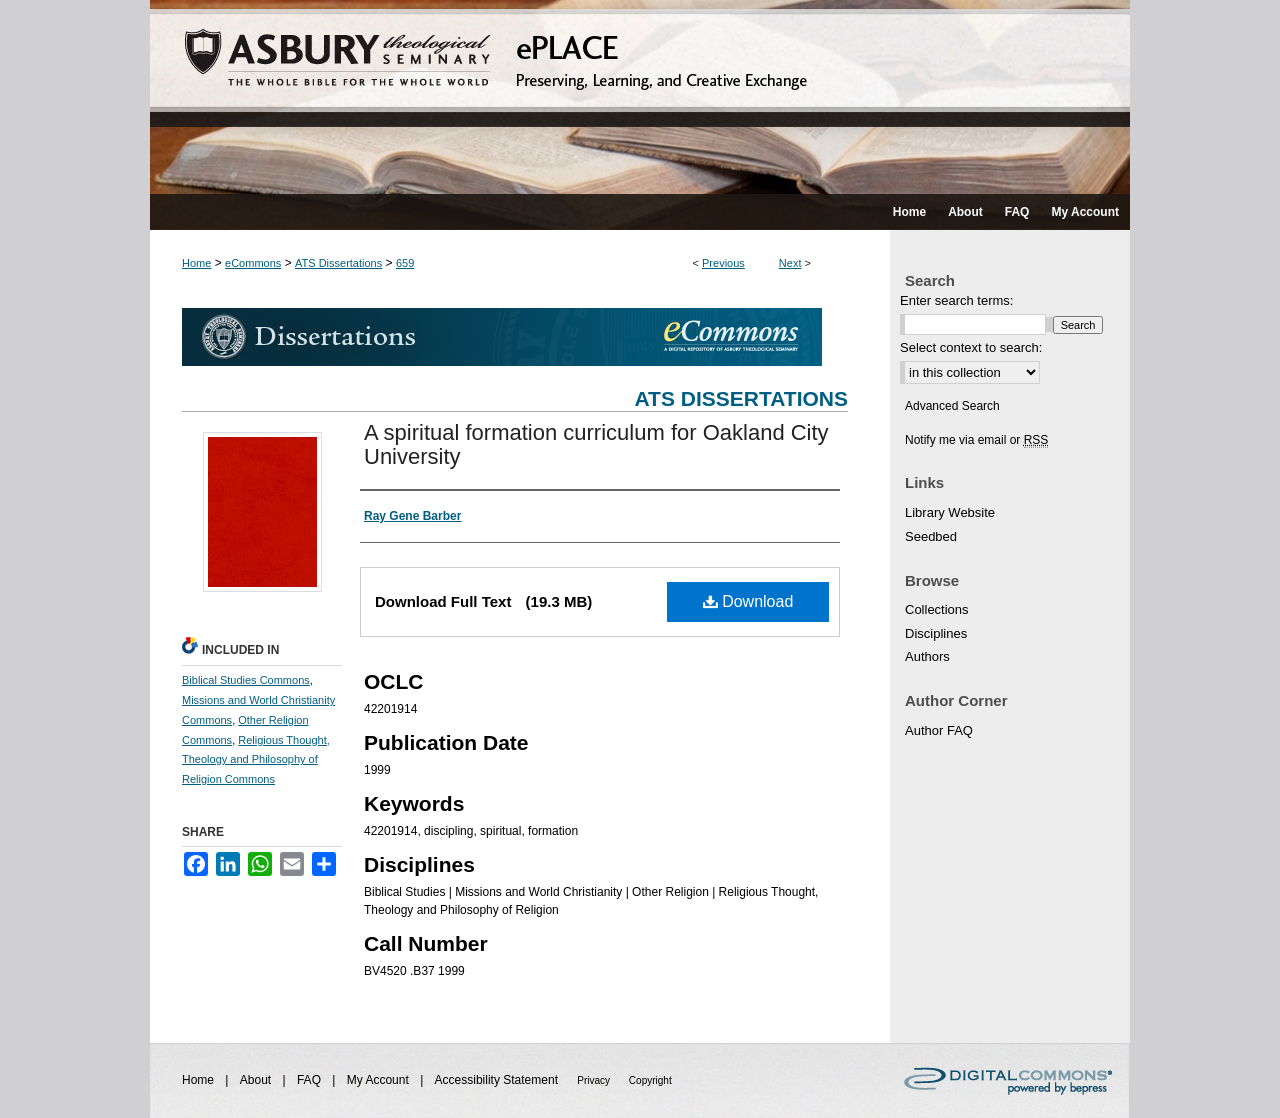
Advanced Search (952, 406)
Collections (937, 609)
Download (748, 601)
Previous (723, 263)
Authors (927, 656)
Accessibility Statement (498, 1080)
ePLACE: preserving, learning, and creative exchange (640, 97)
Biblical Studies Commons (246, 680)
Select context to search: (971, 347)
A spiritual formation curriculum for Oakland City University (596, 444)
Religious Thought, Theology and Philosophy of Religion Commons (256, 760)
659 (405, 263)
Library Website (950, 512)
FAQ (310, 1080)
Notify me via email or (976, 440)
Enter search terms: (956, 300)
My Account (379, 1080)
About (257, 1080)
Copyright (650, 1080)
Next (790, 263)
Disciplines (936, 633)
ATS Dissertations (338, 263)
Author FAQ (939, 730)
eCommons (253, 263)
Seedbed (931, 536)
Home (196, 263)
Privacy (595, 1080)
